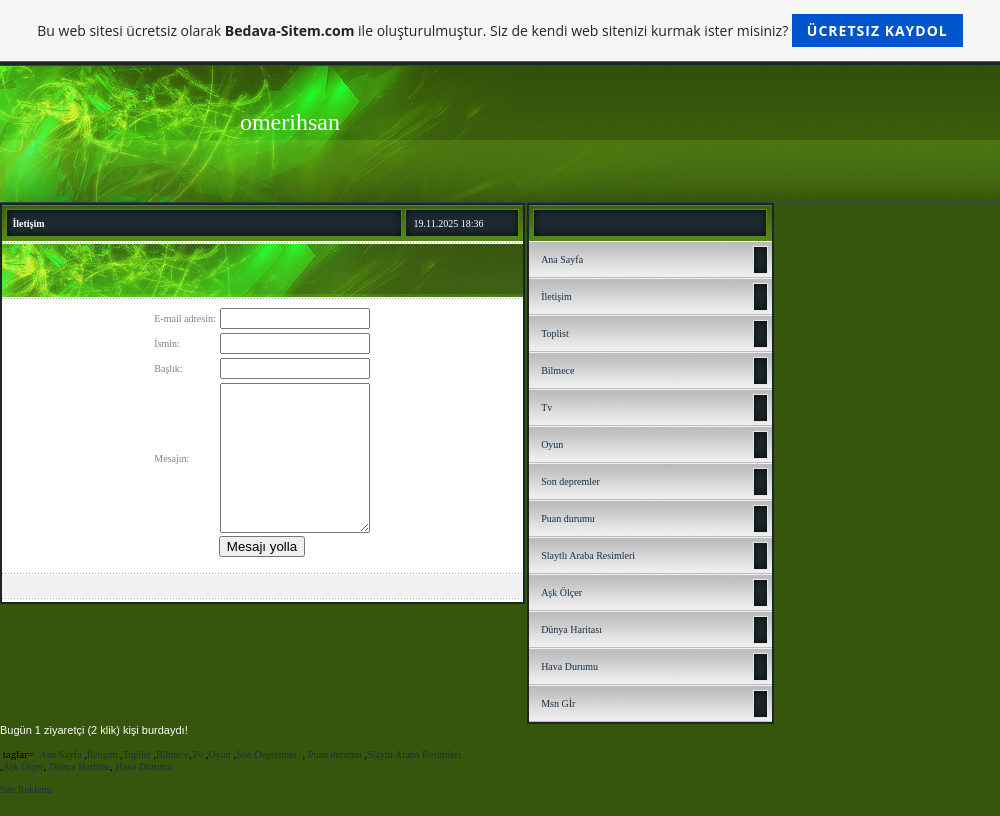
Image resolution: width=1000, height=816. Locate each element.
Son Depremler (267, 754)
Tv (546, 407)
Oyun (552, 444)
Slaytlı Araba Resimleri (588, 555)
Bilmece (557, 370)
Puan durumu (568, 518)
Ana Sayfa (562, 259)
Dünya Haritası (571, 629)
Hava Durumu (569, 666)
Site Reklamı (26, 789)
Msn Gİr (558, 703)
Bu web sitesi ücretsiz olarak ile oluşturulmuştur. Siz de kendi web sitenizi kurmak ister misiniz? (499, 30)
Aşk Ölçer (561, 592)
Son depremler (570, 481)
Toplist (555, 333)
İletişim (556, 296)
